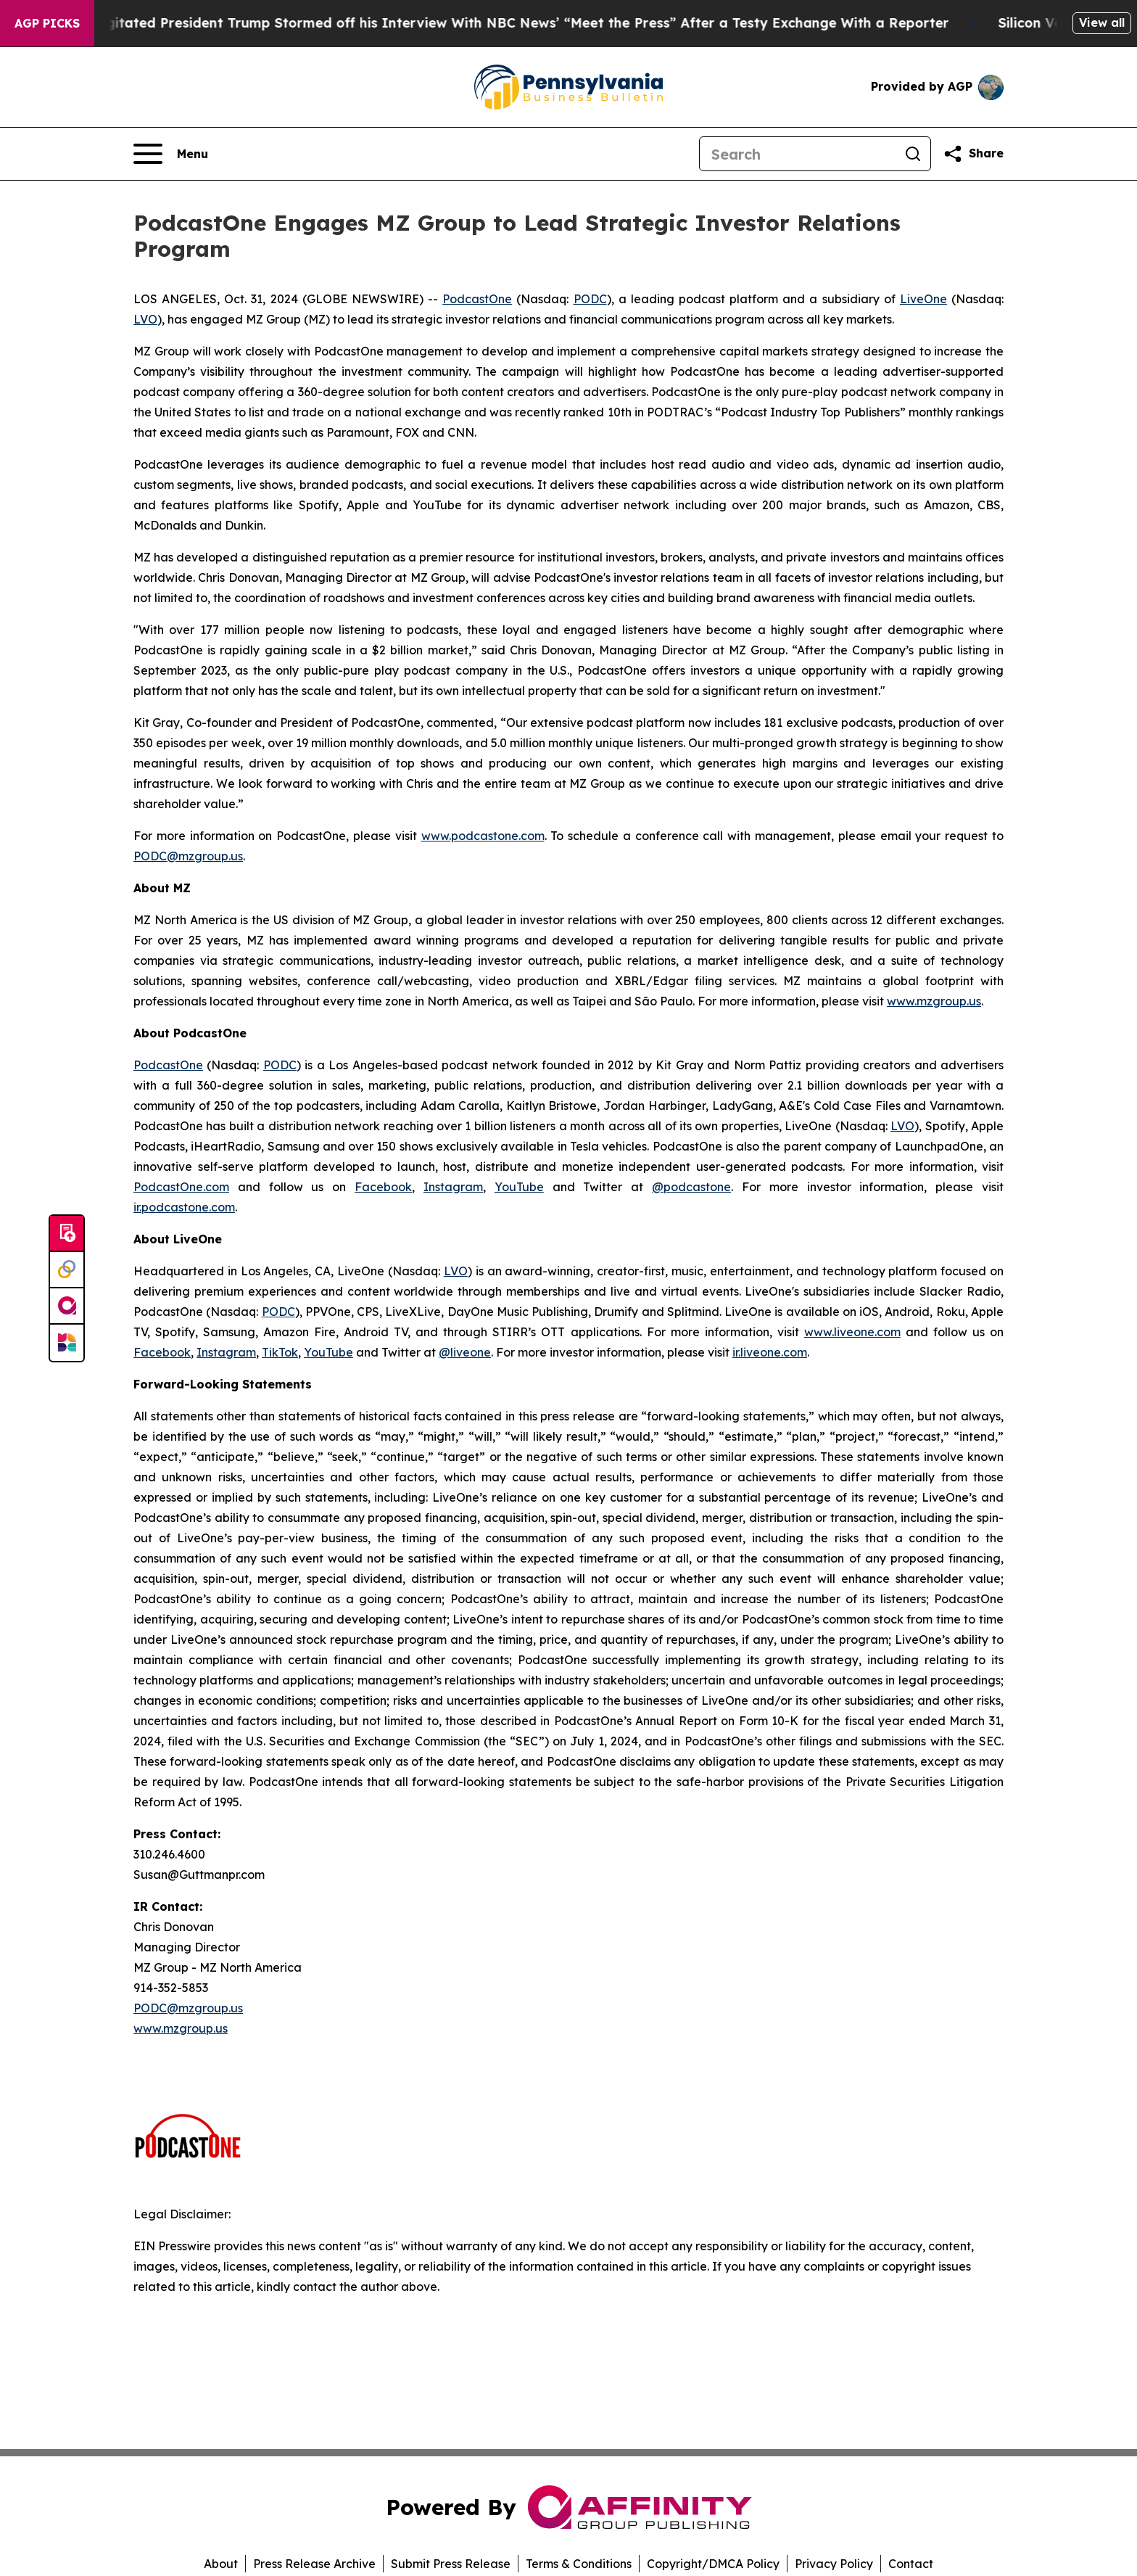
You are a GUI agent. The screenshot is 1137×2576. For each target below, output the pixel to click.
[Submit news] (66, 1234)
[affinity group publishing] (66, 1306)
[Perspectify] (66, 1270)
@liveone (465, 1352)
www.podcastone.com (483, 835)
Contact (910, 2563)
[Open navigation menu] (170, 153)
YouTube (519, 1187)
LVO (145, 319)
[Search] (798, 153)
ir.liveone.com (769, 1352)
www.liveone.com (852, 1332)
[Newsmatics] (66, 1343)
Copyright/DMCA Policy (713, 2563)
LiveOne (923, 299)
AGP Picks (47, 23)
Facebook (383, 1187)
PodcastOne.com (181, 1187)
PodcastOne (477, 299)
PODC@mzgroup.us (188, 856)
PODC (590, 299)
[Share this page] (973, 153)
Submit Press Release (450, 2563)
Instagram (453, 1187)
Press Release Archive (314, 2563)
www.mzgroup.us (934, 1001)
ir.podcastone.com (184, 1207)
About (221, 2563)
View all (1102, 22)
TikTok (280, 1352)
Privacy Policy (834, 2563)
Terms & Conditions (579, 2563)
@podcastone (691, 1187)
